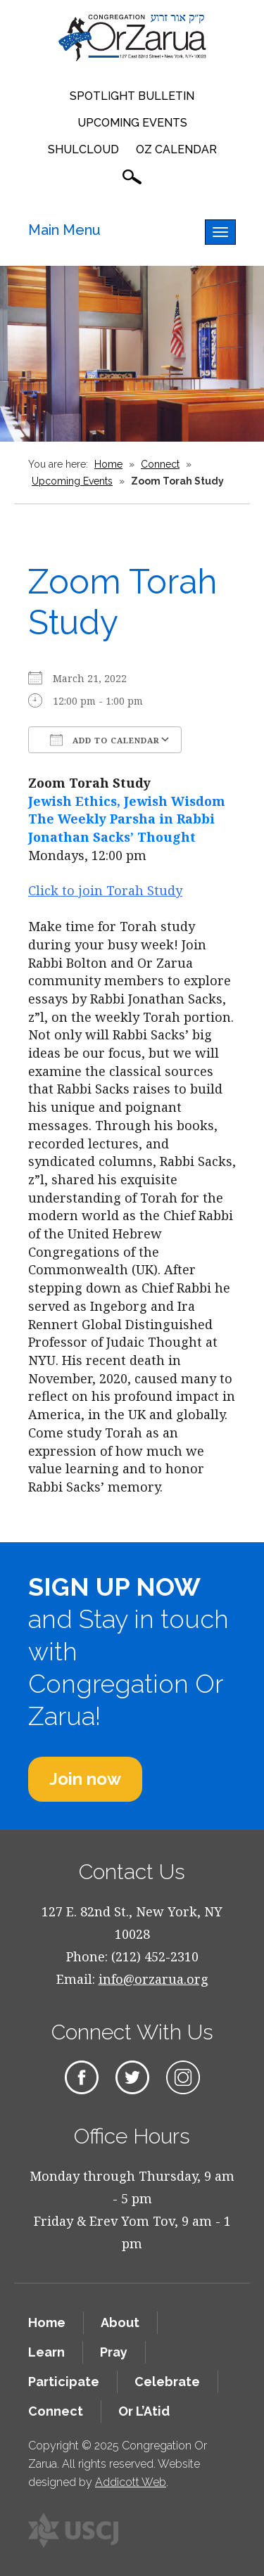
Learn (46, 2352)
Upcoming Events (132, 122)
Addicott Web (130, 2482)
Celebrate (167, 2381)
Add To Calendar (105, 739)
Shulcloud (83, 149)
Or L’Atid (144, 2411)
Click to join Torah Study (105, 890)
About (120, 2322)
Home (108, 464)
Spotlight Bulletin (132, 96)
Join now (85, 1779)
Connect (160, 464)
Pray (113, 2352)
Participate (63, 2381)
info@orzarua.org (153, 1979)
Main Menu (64, 230)
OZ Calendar (176, 149)
